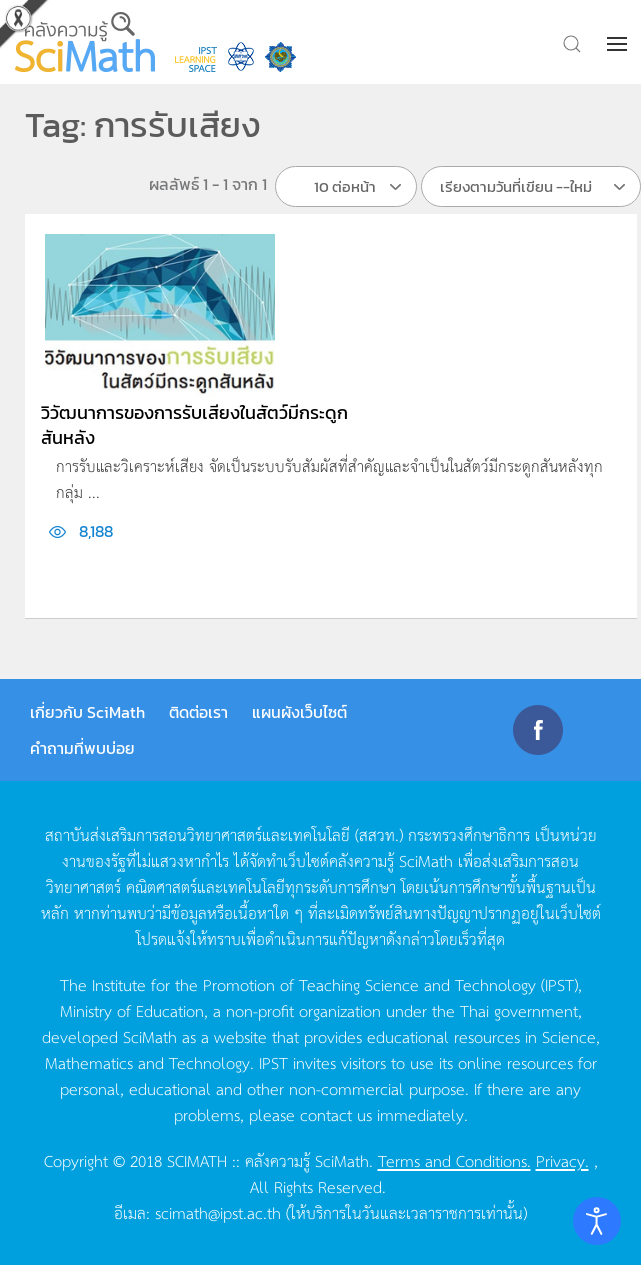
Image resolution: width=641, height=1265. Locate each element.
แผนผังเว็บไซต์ (299, 712)
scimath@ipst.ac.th (218, 1212)
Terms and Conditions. (454, 1160)
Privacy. (562, 1160)
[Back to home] (85, 42)
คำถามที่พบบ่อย (82, 748)
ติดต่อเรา (198, 712)
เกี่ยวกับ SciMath (87, 712)
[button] (619, 44)
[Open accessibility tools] (597, 1221)
